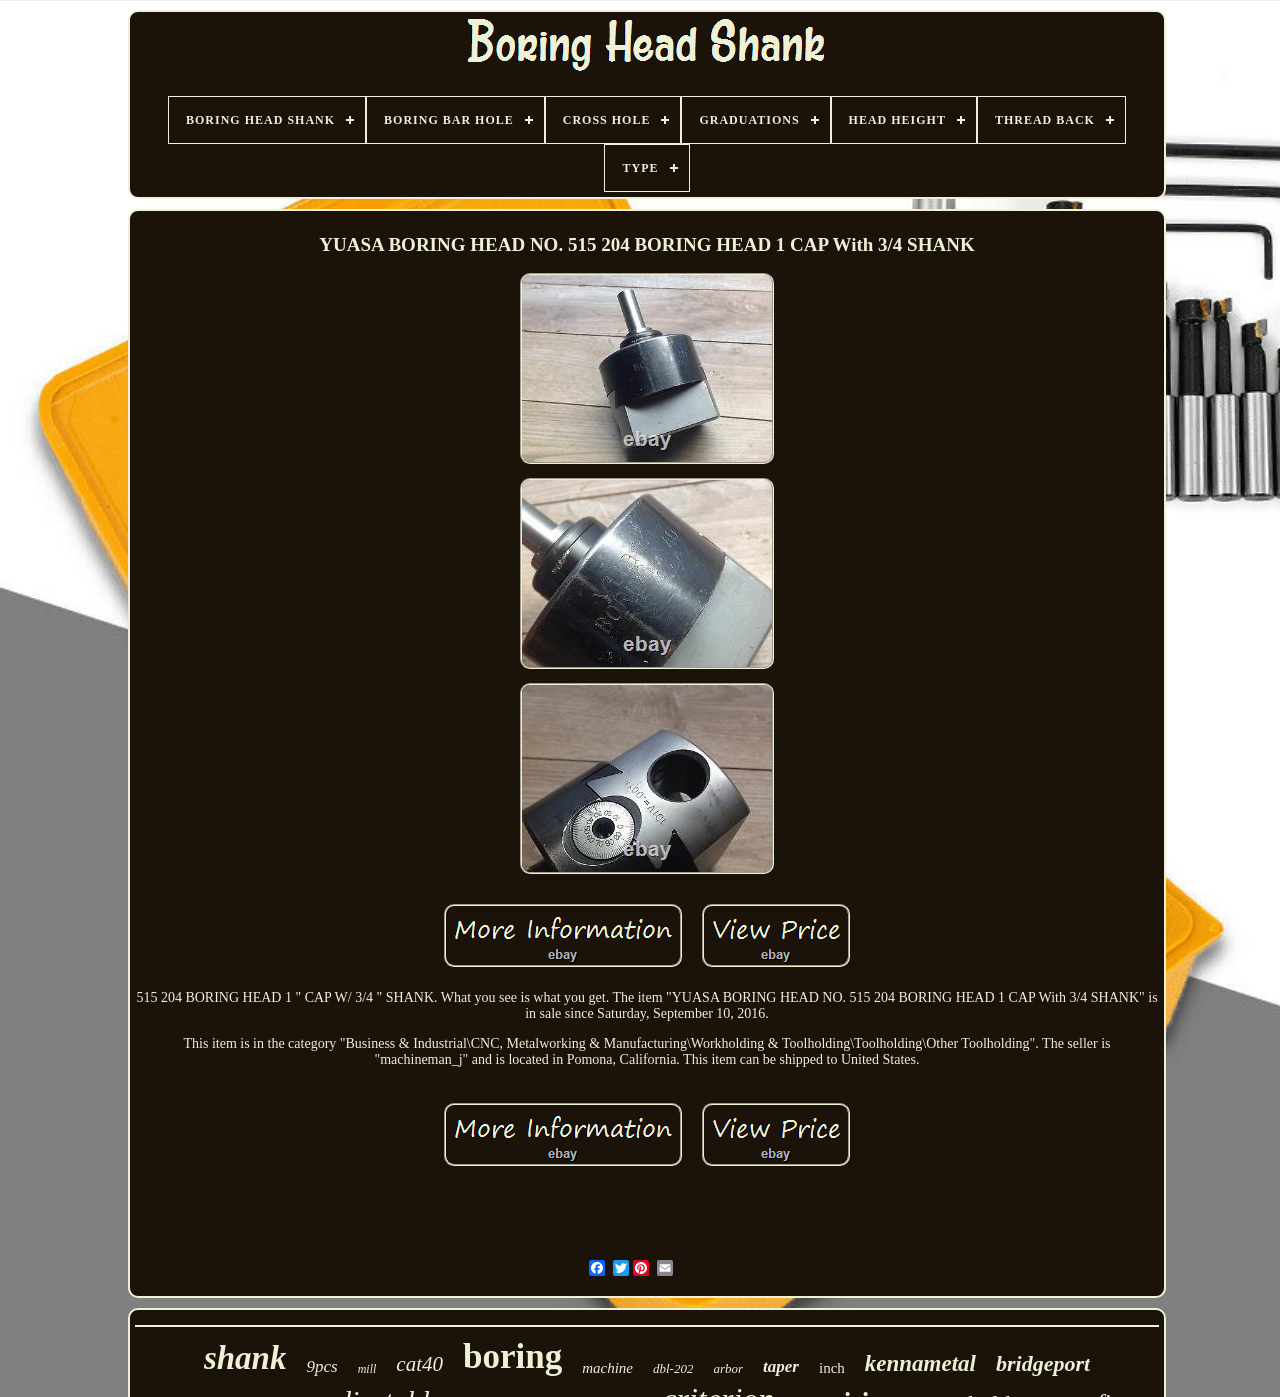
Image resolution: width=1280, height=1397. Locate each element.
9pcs (321, 1366)
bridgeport (1043, 1363)
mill (367, 1369)
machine (607, 1368)
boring (512, 1356)
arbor (728, 1368)
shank (245, 1358)
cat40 (419, 1364)
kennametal (920, 1363)
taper (781, 1366)
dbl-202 (673, 1368)
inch (832, 1368)
